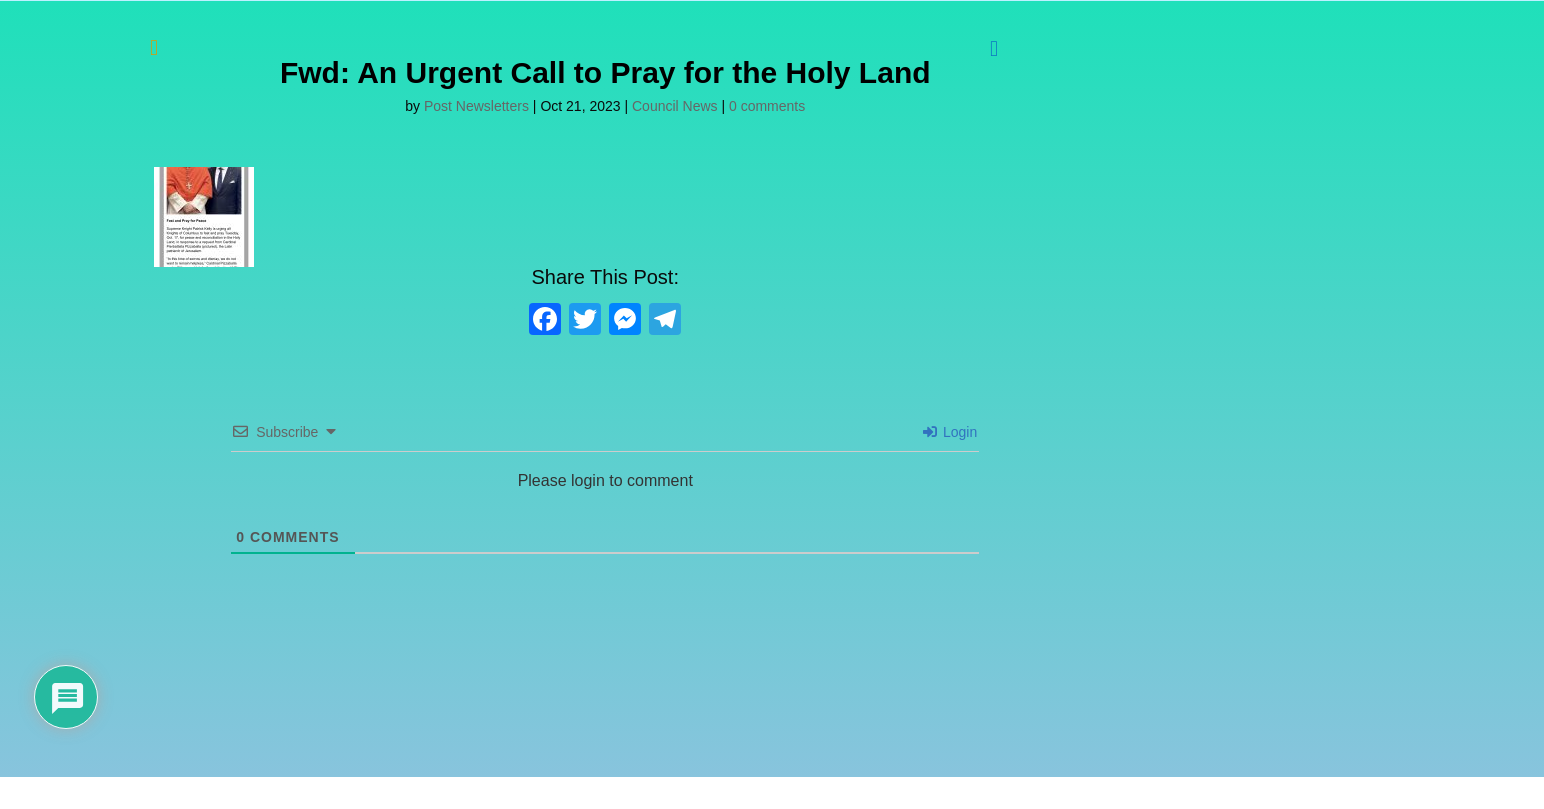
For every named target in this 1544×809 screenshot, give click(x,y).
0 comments (767, 106)
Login (950, 432)
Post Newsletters (476, 106)
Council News (675, 106)
